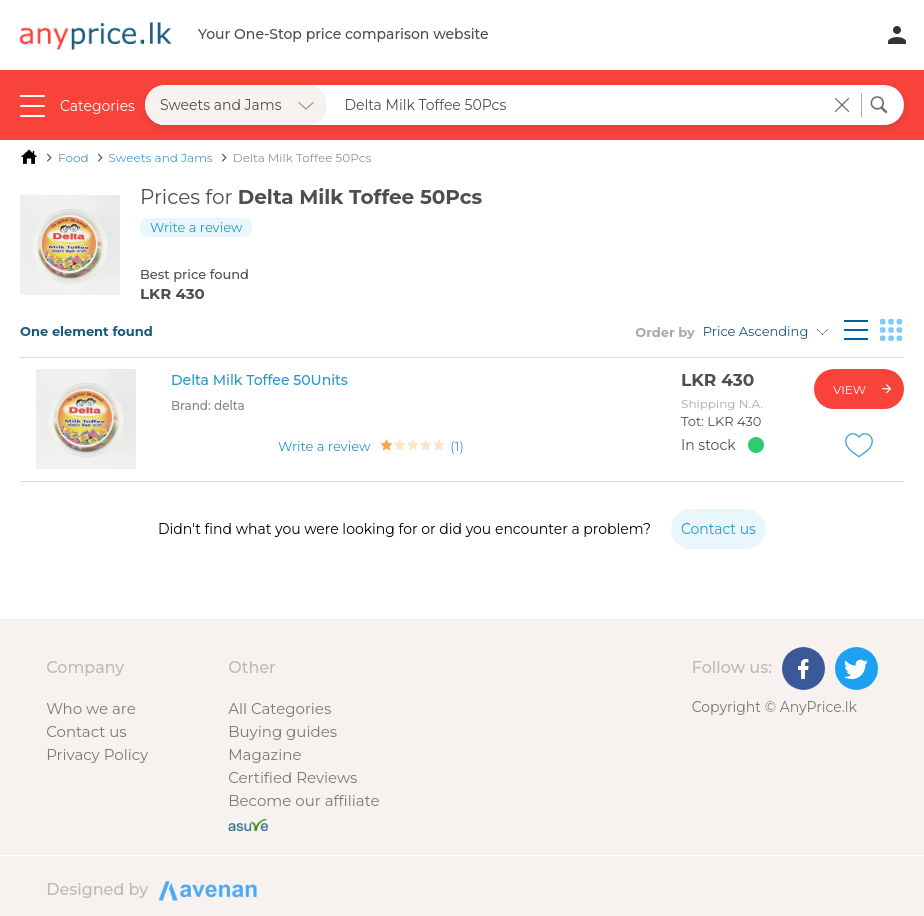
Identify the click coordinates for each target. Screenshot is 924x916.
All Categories (279, 708)
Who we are (91, 708)
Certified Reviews (292, 777)
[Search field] (580, 105)
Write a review (196, 227)
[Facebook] (803, 668)
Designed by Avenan (205, 889)
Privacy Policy (97, 754)
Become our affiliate (303, 800)
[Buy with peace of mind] (248, 823)
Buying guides (282, 731)
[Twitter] (856, 668)
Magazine (264, 754)
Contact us (86, 731)
